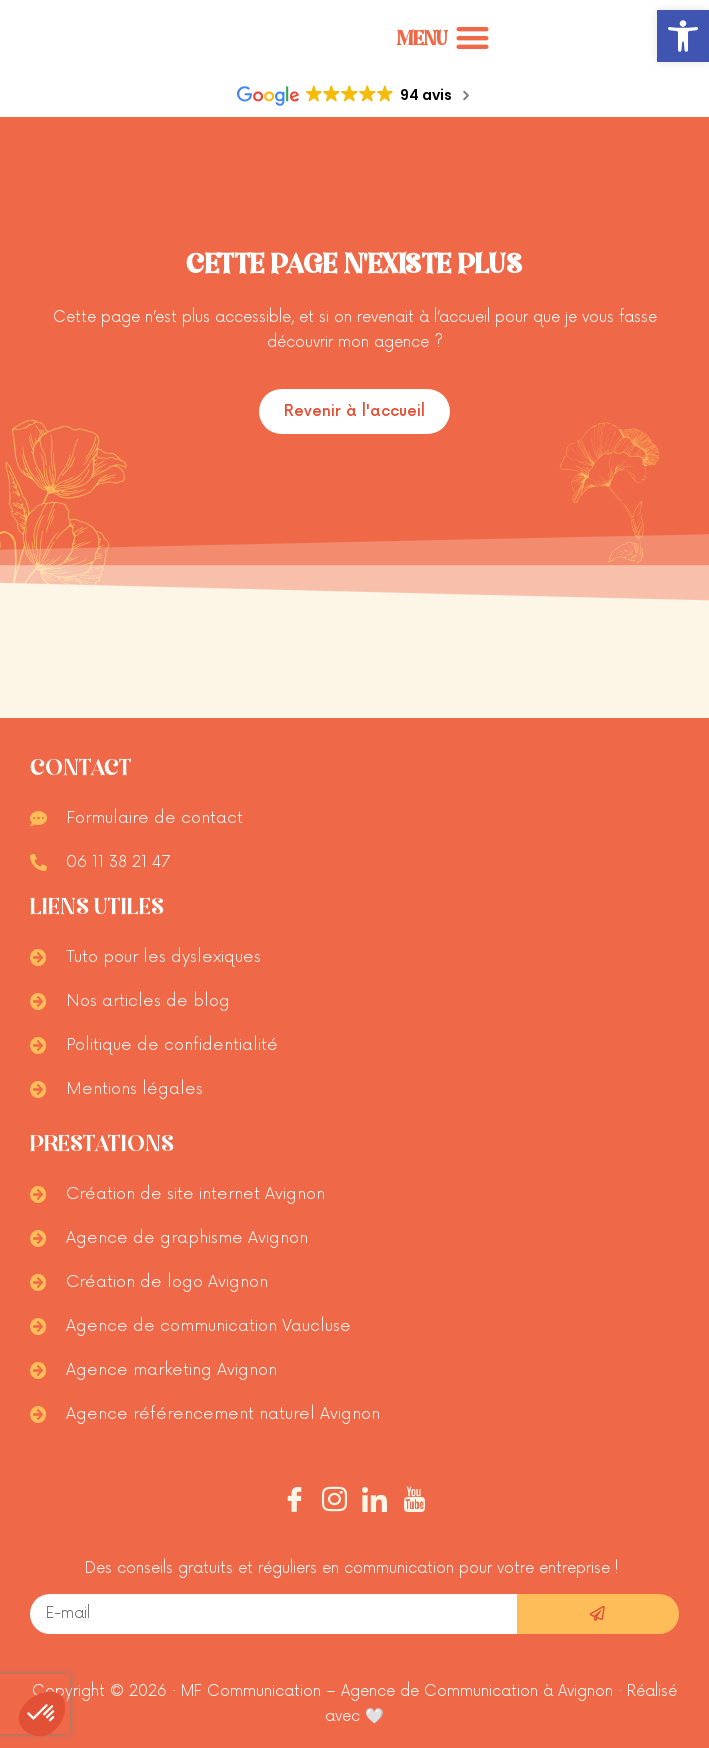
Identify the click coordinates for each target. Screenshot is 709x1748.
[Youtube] (414, 1503)
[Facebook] (294, 1503)
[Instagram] (334, 1503)
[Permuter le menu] (443, 38)
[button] (683, 36)
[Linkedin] (374, 1503)
